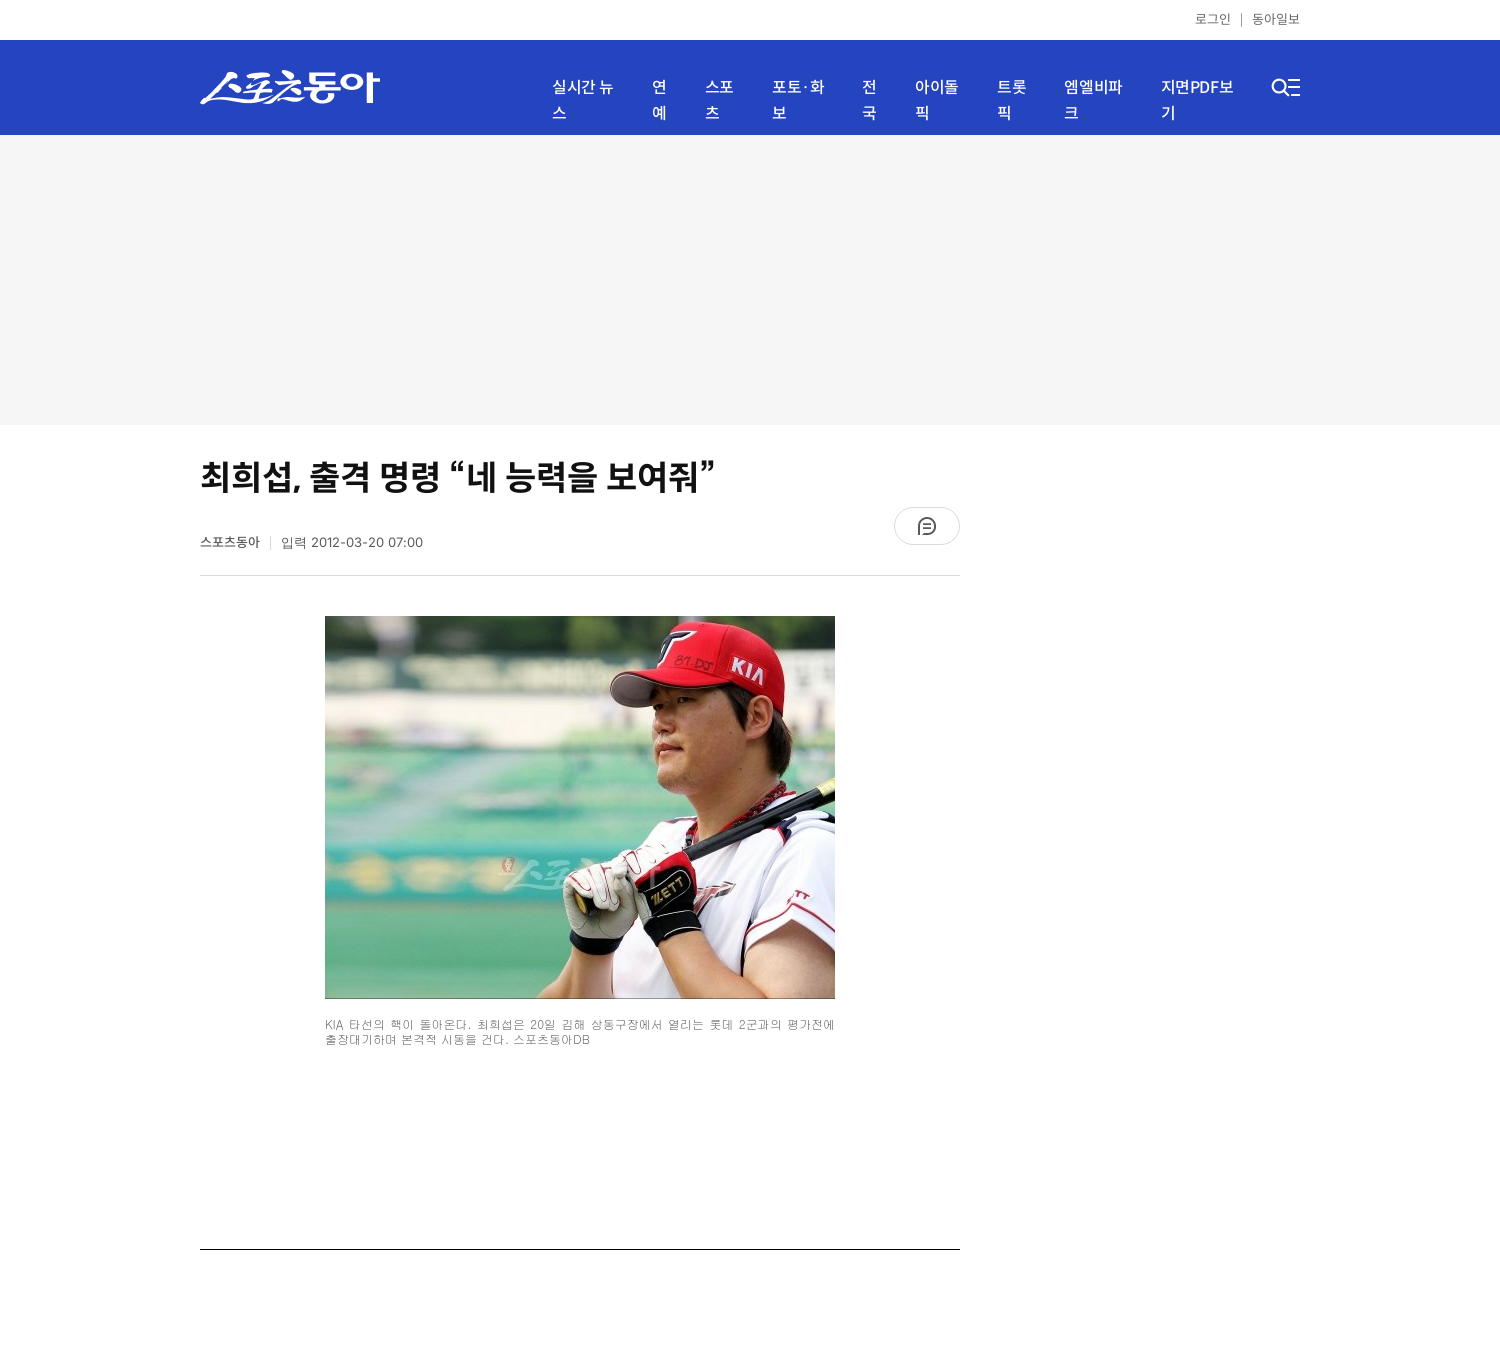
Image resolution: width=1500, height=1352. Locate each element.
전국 (869, 100)
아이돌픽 (937, 100)
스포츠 (719, 100)
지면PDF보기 (1197, 100)
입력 (352, 542)
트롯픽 (1011, 100)
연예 (659, 100)
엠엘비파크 (1093, 100)
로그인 (1213, 19)
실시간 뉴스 (583, 100)
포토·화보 (798, 100)
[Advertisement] (750, 280)
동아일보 (1276, 19)
